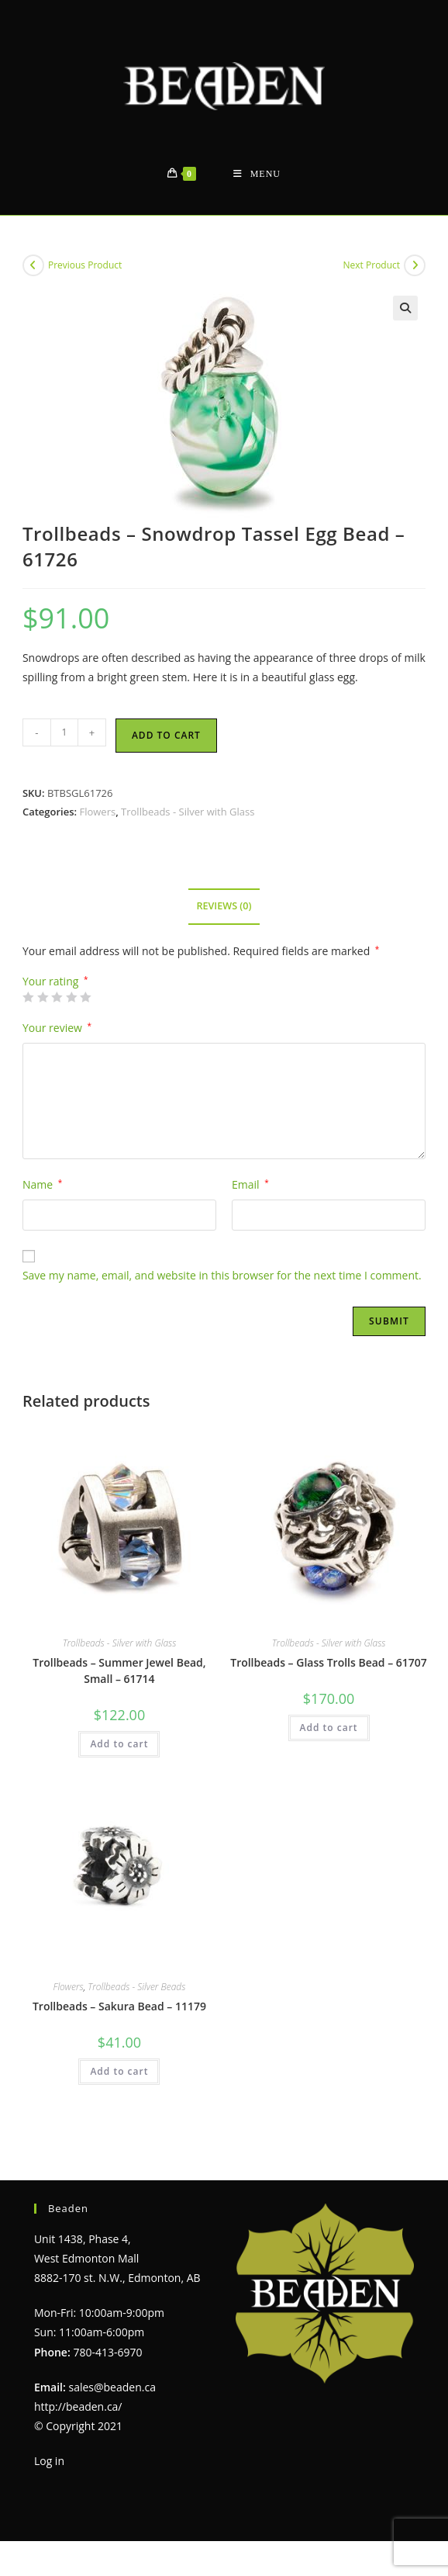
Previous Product (85, 265)
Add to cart (166, 735)
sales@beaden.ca (111, 2387)
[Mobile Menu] (257, 174)
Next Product (372, 265)
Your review (56, 1027)
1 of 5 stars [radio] (27, 997)
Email (250, 1184)
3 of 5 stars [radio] (56, 997)
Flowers (97, 812)
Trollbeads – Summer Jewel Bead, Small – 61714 (119, 1670)
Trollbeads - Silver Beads (136, 1986)
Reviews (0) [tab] (223, 905)
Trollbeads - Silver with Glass (187, 812)
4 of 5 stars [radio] (71, 997)
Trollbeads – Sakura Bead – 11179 (119, 2006)
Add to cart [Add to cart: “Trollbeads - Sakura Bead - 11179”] (119, 2071)
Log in (49, 2460)
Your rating (55, 981)
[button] (405, 308)
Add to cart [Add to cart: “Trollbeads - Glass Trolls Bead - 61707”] (329, 1727)
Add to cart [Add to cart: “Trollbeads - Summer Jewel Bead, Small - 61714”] (119, 1743)
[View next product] (415, 265)
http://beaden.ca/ (78, 2406)
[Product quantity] (64, 732)
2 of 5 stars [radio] (42, 997)
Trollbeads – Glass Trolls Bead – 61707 (328, 1662)
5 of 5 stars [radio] (85, 997)
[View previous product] (33, 265)
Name (42, 1184)
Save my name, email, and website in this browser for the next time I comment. (222, 1275)
